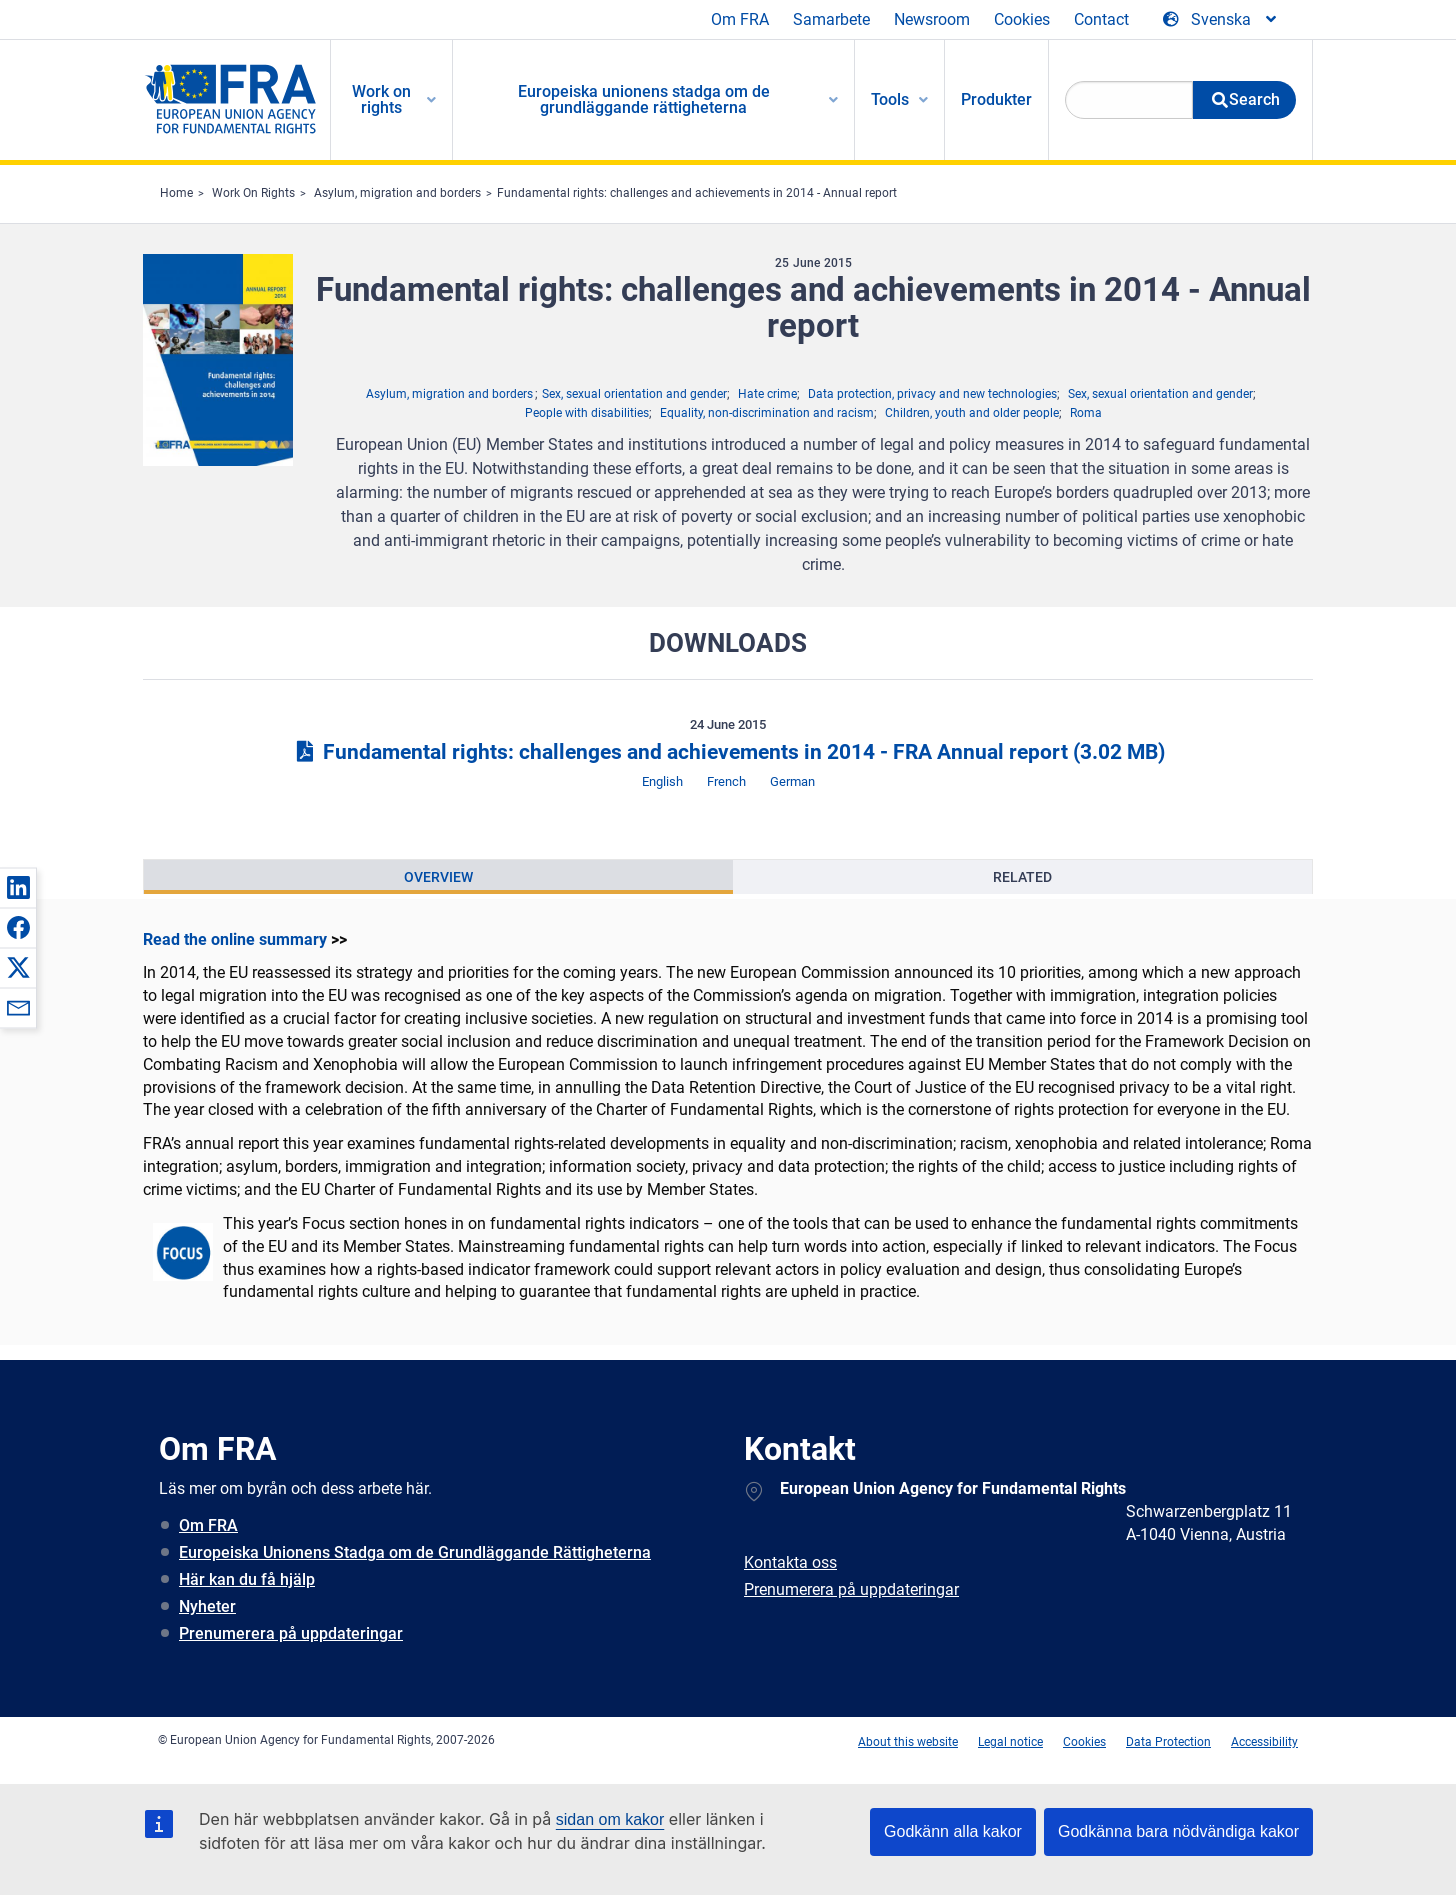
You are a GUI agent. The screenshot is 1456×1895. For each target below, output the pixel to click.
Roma (1086, 413)
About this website (908, 1742)
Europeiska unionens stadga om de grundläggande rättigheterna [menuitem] (644, 99)
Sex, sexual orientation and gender (634, 394)
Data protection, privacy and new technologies (932, 394)
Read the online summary (235, 939)
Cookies (1022, 19)
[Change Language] (1221, 20)
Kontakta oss (790, 1562)
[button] (18, 887)
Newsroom (932, 19)
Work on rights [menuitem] (381, 99)
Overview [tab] (438, 877)
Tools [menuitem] (890, 99)
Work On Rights (253, 193)
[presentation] (438, 877)
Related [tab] (1022, 877)
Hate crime (767, 394)
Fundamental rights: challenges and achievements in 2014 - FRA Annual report (727, 752)
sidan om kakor (610, 1819)
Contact (1101, 19)
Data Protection (1168, 1742)
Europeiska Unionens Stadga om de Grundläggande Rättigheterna (415, 1552)
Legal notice (1010, 1742)
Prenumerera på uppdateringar (291, 1633)
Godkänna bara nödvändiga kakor (1178, 1831)
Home (176, 193)
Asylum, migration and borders (397, 193)
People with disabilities (587, 413)
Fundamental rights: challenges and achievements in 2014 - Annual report (697, 193)
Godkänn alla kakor (953, 1831)
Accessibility (1264, 1742)
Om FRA (740, 19)
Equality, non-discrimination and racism (767, 413)
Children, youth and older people (972, 413)
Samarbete (831, 19)
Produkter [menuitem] (996, 99)
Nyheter (207, 1606)
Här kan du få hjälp (247, 1579)
